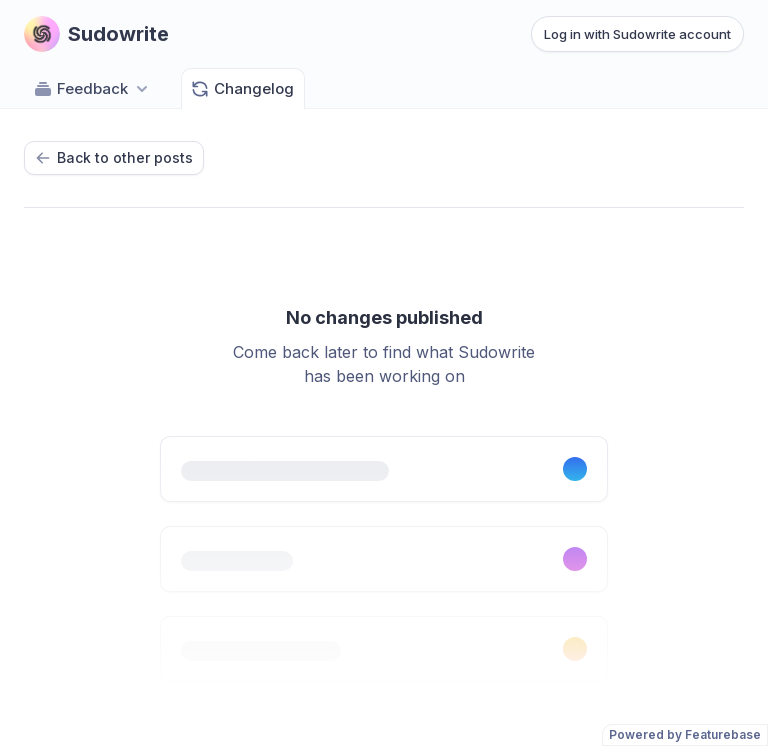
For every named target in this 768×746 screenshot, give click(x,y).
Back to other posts (114, 157)
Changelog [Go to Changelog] (242, 89)
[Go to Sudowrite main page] (96, 34)
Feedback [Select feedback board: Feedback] (92, 89)
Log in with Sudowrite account (637, 34)
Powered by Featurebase (685, 734)
